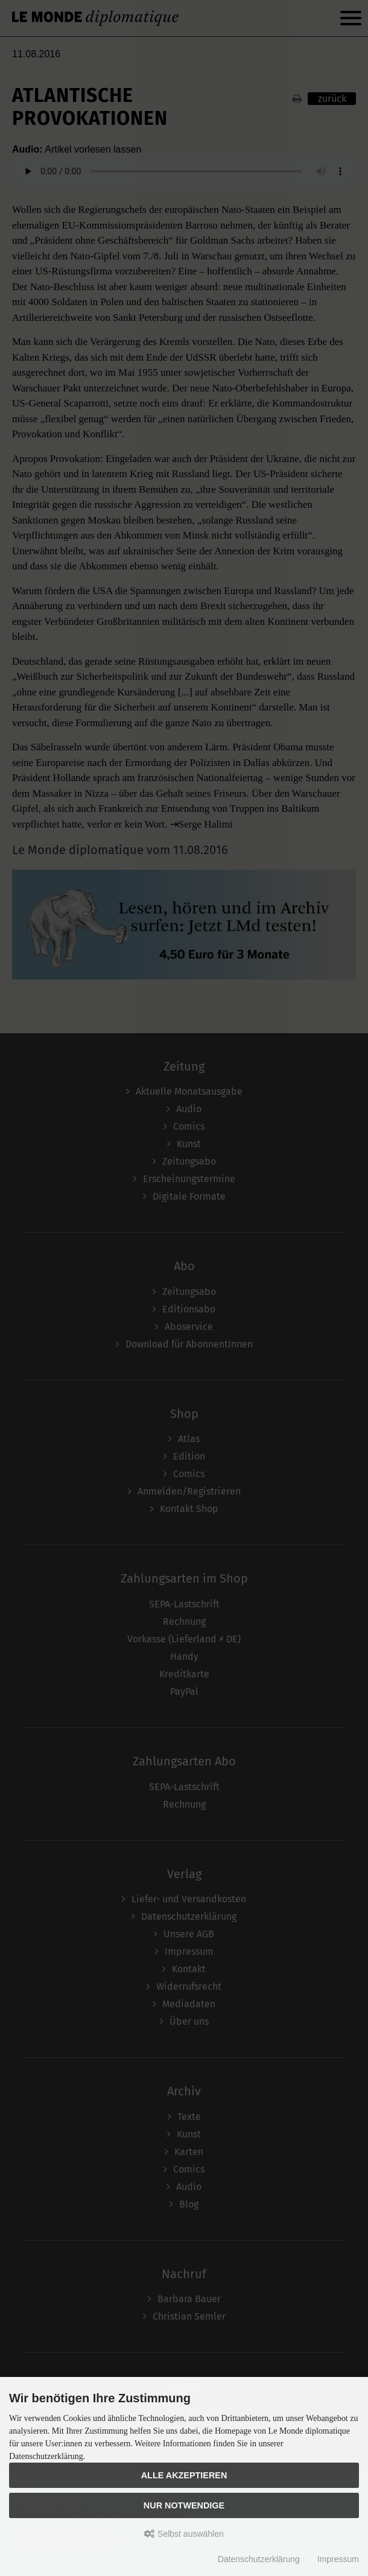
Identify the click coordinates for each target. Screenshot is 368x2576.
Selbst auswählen (184, 2534)
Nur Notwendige (184, 2505)
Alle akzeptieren (184, 2475)
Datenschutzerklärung (259, 2559)
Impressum (338, 2559)
